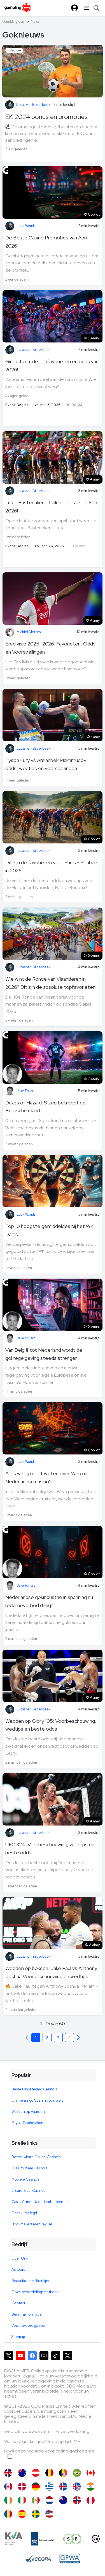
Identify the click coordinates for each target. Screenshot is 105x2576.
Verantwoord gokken (28, 2325)
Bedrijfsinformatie (26, 2314)
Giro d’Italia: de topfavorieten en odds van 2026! (52, 365)
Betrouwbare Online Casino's (35, 2157)
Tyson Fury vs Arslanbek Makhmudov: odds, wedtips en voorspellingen (46, 764)
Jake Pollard (26, 1090)
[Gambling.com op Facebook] (32, 2355)
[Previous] (78, 2037)
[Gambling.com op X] (8, 2355)
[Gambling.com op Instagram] (43, 2355)
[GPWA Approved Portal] (69, 2558)
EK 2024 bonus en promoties (46, 117)
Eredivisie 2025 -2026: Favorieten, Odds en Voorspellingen (50, 647)
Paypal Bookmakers (27, 2122)
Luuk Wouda (26, 225)
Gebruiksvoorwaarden (27, 2431)
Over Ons (19, 2258)
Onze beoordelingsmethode (35, 2292)
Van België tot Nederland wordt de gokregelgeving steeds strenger (43, 1354)
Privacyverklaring (72, 2431)
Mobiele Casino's (25, 2179)
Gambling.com (13, 21)
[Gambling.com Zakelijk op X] (67, 2355)
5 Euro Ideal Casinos (28, 2190)
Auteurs (18, 2269)
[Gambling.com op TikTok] (55, 2355)
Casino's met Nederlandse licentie (39, 2201)
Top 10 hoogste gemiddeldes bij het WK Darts (49, 1230)
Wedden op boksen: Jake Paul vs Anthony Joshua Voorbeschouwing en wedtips (51, 1972)
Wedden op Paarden (28, 2111)
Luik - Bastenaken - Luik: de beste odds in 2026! (51, 506)
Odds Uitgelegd (24, 2213)
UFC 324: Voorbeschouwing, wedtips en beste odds (49, 1848)
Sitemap (18, 2336)
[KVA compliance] (13, 2538)
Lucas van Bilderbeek (33, 104)
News (35, 21)
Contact (18, 2303)
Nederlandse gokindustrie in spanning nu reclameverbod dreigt (49, 1601)
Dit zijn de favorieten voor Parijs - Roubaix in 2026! (51, 866)
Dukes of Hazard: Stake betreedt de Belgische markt (45, 1106)
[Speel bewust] (72, 2538)
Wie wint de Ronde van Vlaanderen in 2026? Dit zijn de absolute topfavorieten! (50, 983)
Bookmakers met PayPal (31, 2224)
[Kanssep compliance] (42, 2538)
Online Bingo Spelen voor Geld (37, 2100)
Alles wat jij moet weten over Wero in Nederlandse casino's (46, 1477)
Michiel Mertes (29, 632)
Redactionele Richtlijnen (32, 2280)
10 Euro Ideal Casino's (29, 2168)
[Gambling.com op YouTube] (20, 2355)
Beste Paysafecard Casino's (34, 2089)
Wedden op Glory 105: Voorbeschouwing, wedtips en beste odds (50, 1725)
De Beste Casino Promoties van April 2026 (46, 241)
